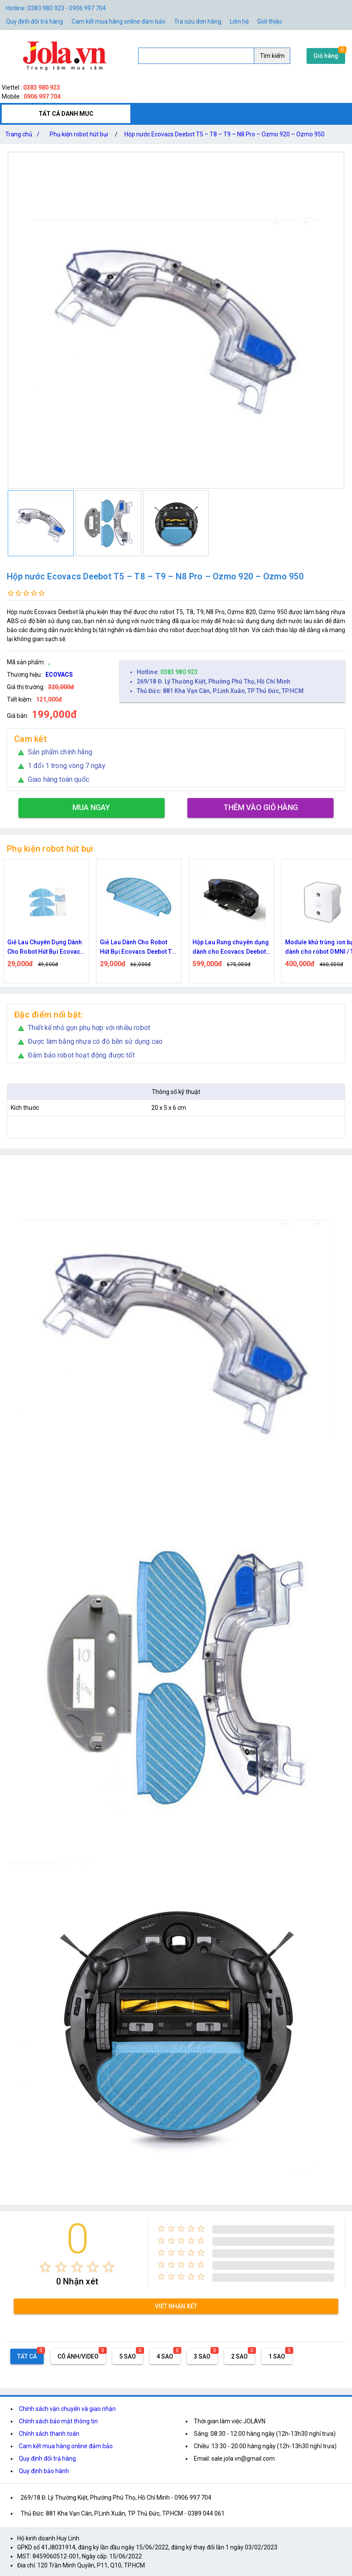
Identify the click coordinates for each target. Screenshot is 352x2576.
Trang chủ (24, 134)
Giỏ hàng (325, 55)
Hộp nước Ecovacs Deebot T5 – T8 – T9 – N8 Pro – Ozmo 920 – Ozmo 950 (224, 134)
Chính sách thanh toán (49, 2433)
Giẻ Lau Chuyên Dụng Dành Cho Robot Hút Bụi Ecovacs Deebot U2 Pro (45, 947)
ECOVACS (59, 674)
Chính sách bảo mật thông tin (58, 2421)
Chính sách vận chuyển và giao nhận (67, 2408)
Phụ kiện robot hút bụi (79, 134)
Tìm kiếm (272, 55)
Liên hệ (239, 21)
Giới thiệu (269, 21)
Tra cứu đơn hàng (197, 21)
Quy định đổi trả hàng (34, 21)
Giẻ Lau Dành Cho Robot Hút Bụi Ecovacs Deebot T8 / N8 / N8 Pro (137, 947)
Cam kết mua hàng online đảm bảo (118, 21)
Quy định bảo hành (44, 2471)
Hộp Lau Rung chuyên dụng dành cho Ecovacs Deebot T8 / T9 (231, 947)
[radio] (45, 2267)
